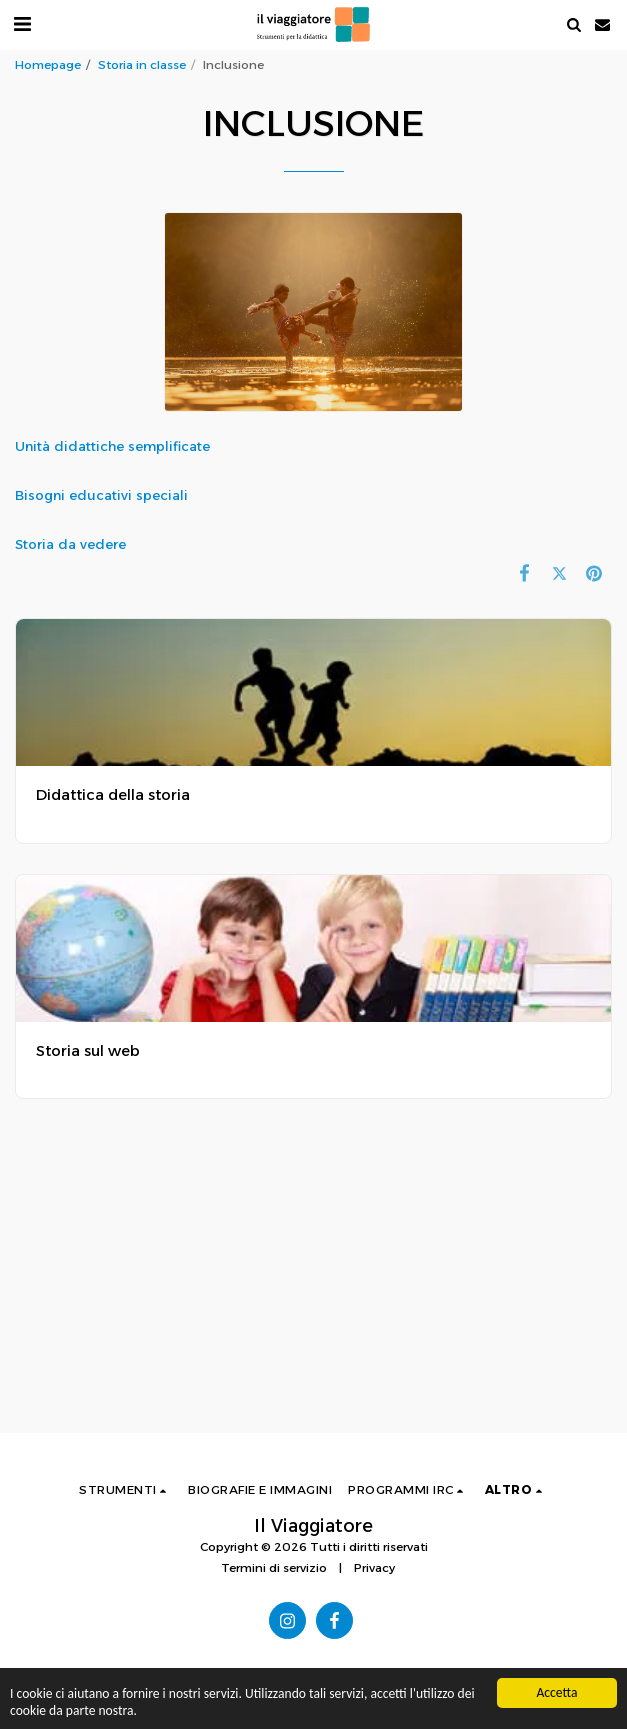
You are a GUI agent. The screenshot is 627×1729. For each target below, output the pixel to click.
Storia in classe (142, 65)
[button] (22, 24)
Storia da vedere (70, 544)
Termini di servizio (274, 1568)
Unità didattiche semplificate (114, 446)
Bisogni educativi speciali (103, 495)
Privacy (374, 1568)
